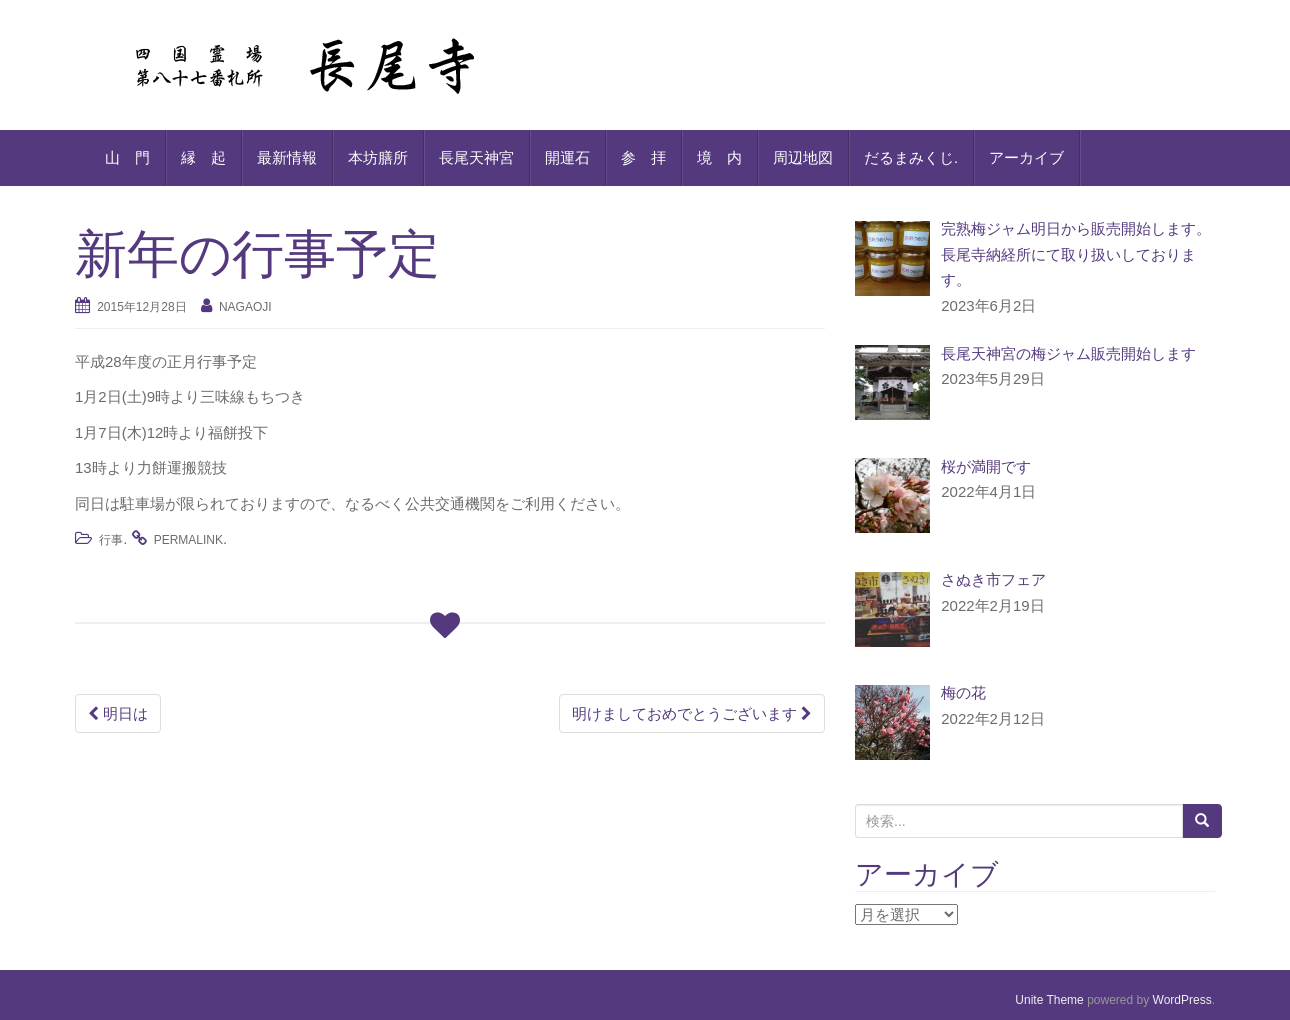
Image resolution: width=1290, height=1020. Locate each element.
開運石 (567, 157)
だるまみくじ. (911, 157)
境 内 (719, 157)
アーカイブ (1026, 157)
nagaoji (245, 307)
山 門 (127, 157)
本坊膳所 (378, 157)
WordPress (1182, 1000)
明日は (118, 713)
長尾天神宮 (476, 157)
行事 (111, 540)
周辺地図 (803, 157)
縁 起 (203, 157)
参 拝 (643, 157)
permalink (188, 540)
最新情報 (287, 157)
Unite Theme (1049, 1000)
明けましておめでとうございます (692, 713)
